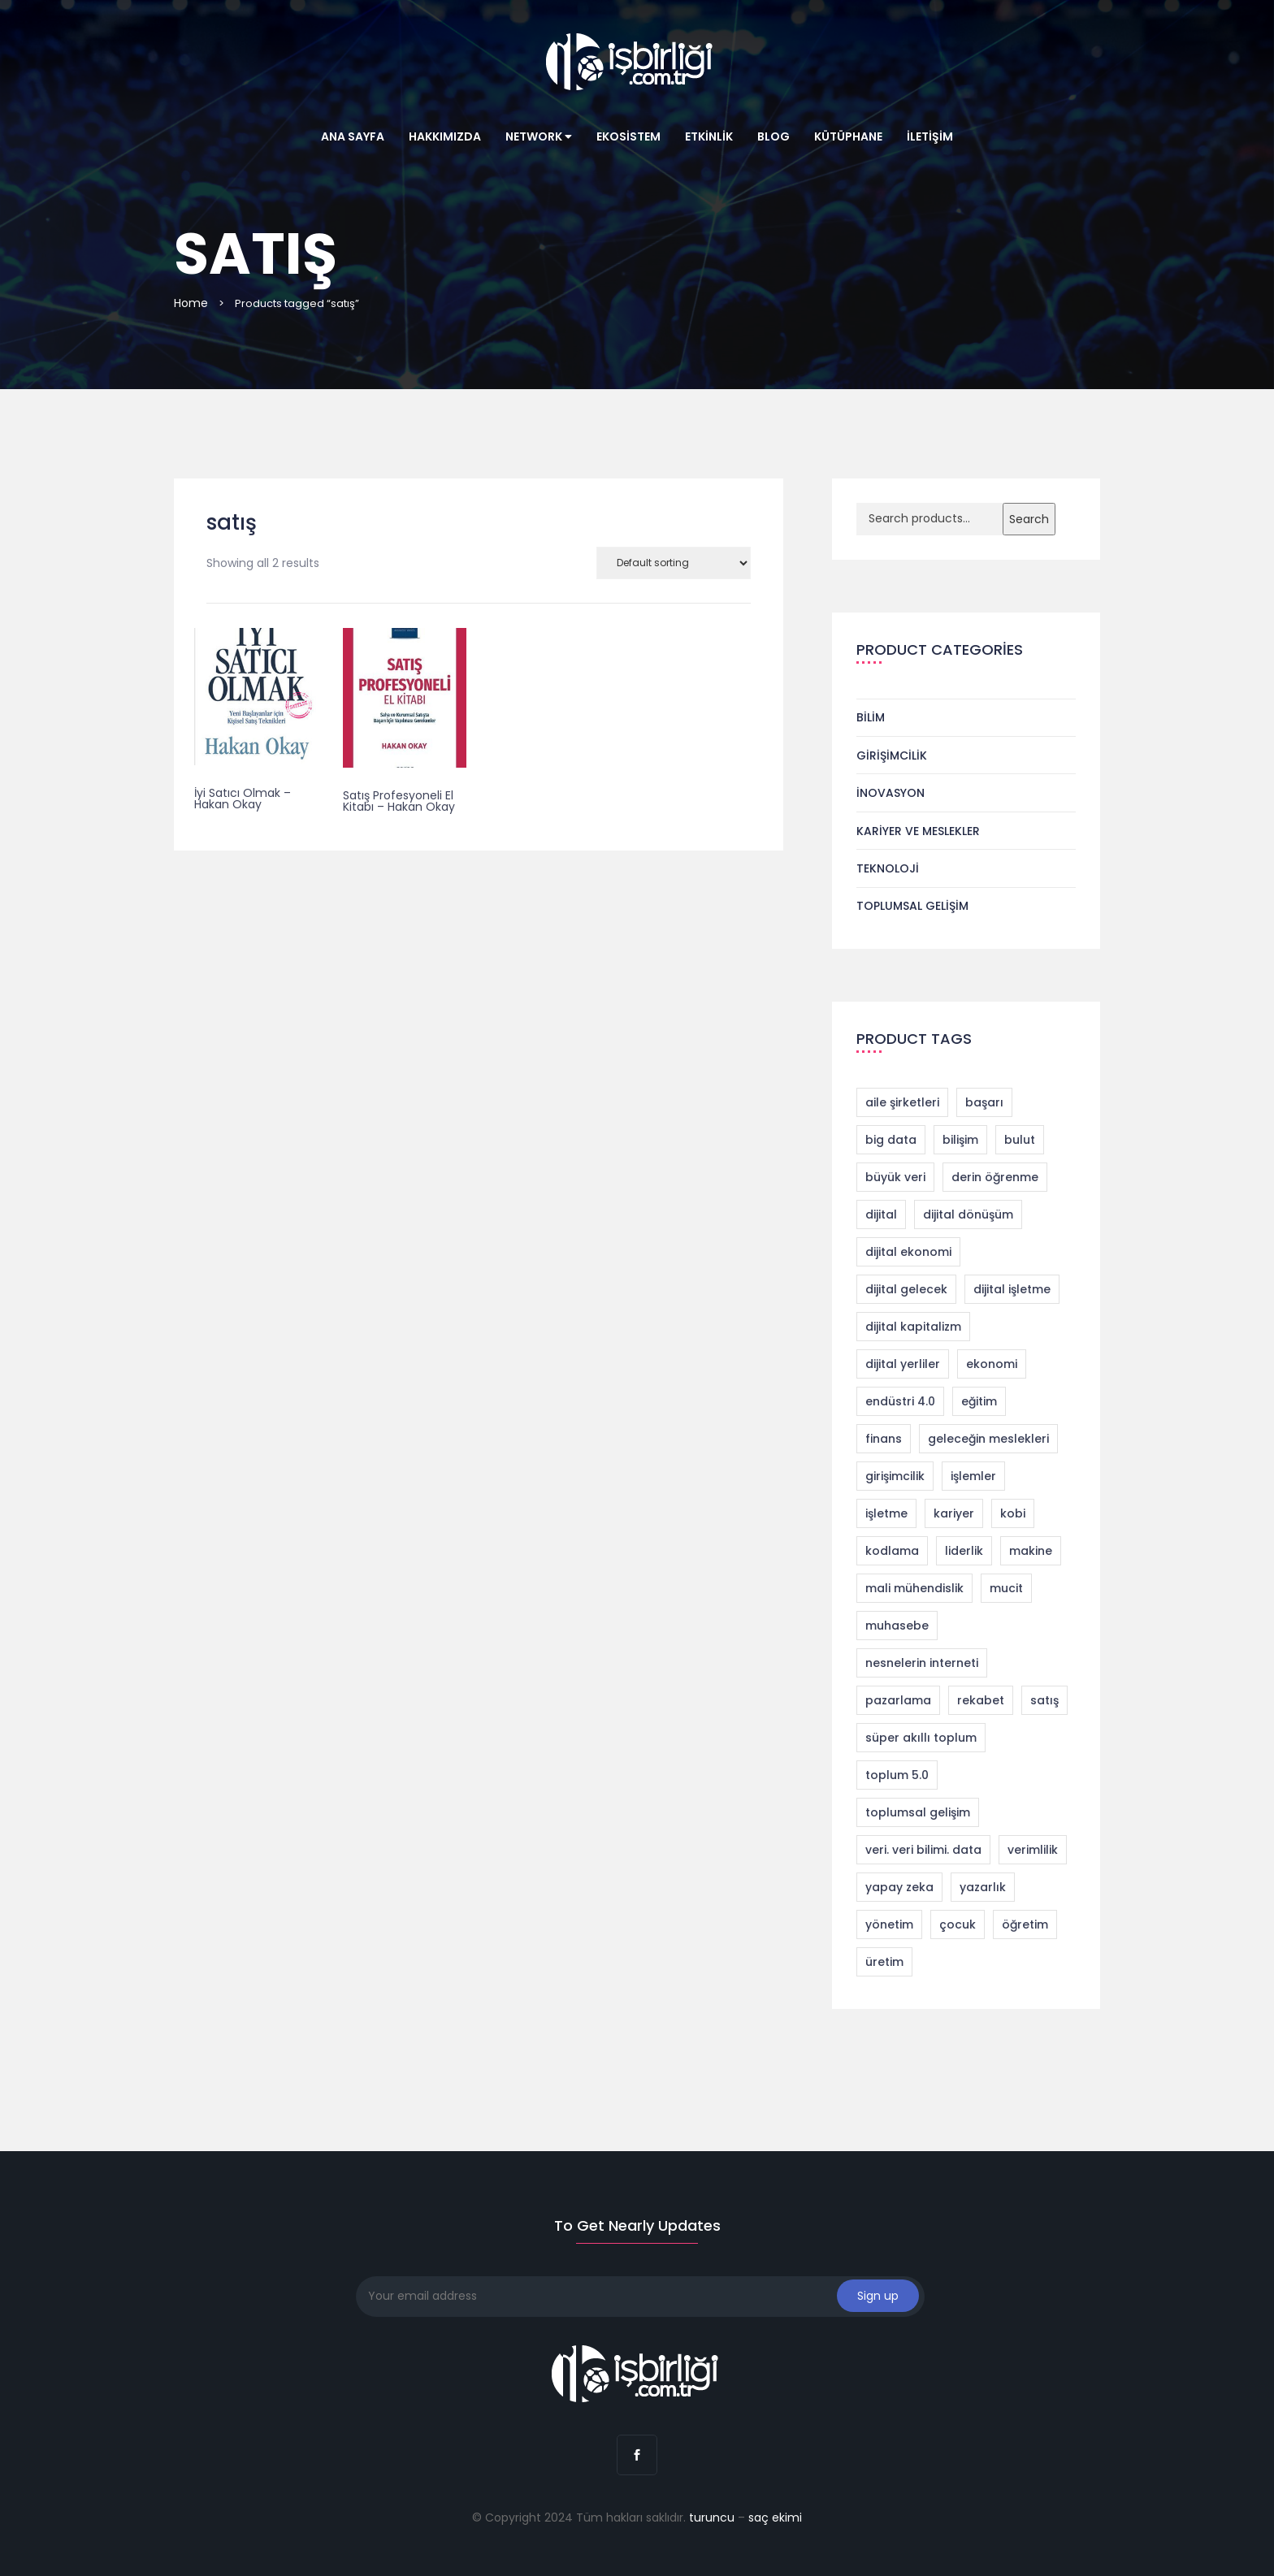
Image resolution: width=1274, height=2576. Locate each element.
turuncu (711, 2517)
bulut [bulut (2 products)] (1019, 1140)
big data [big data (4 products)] (890, 1140)
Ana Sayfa (352, 136)
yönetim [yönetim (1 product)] (889, 1924)
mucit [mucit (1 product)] (1006, 1588)
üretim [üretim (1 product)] (884, 1962)
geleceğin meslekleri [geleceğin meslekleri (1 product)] (988, 1439)
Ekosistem (628, 136)
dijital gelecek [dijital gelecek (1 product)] (906, 1289)
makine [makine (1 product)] (1030, 1551)
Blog (773, 136)
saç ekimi (775, 2517)
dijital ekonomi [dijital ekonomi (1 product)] (908, 1252)
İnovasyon (890, 793)
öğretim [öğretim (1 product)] (1025, 1924)
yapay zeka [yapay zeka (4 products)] (899, 1887)
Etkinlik (709, 136)
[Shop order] (673, 563)
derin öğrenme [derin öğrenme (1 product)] (994, 1177)
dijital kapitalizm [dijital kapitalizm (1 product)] (913, 1326)
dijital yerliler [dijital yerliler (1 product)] (902, 1364)
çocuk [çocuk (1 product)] (957, 1924)
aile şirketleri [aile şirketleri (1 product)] (902, 1102)
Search (1029, 519)
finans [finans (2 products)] (883, 1439)
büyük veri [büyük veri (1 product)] (895, 1177)
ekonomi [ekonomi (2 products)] (991, 1364)
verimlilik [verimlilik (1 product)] (1033, 1850)
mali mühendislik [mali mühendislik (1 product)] (914, 1588)
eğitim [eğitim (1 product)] (979, 1401)
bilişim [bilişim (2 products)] (960, 1140)
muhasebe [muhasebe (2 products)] (897, 1625)
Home (191, 303)
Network (538, 136)
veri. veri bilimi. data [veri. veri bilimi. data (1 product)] (923, 1850)
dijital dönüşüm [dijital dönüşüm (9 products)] (968, 1214)
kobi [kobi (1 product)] (1012, 1513)
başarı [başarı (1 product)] (984, 1102)
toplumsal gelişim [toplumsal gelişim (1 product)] (917, 1812)
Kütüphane (848, 136)
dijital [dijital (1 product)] (881, 1214)
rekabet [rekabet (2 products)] (980, 1700)
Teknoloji (887, 868)
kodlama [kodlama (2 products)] (892, 1551)
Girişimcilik (891, 755)
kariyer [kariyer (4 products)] (954, 1513)
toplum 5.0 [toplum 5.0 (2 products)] (897, 1775)
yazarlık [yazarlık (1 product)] (983, 1887)
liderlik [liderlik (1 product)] (964, 1551)
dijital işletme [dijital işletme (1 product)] (1012, 1289)
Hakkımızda (445, 136)
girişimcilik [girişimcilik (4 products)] (895, 1476)
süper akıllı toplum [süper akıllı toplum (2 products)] (921, 1738)
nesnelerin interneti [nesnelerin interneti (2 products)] (921, 1663)
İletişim (930, 136)
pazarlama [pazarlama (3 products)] (898, 1700)
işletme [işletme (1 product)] (886, 1513)
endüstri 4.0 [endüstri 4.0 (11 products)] (900, 1401)
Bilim (870, 717)
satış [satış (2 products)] (1044, 1700)
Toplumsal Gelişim (912, 906)
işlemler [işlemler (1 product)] (973, 1476)
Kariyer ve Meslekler (918, 831)
